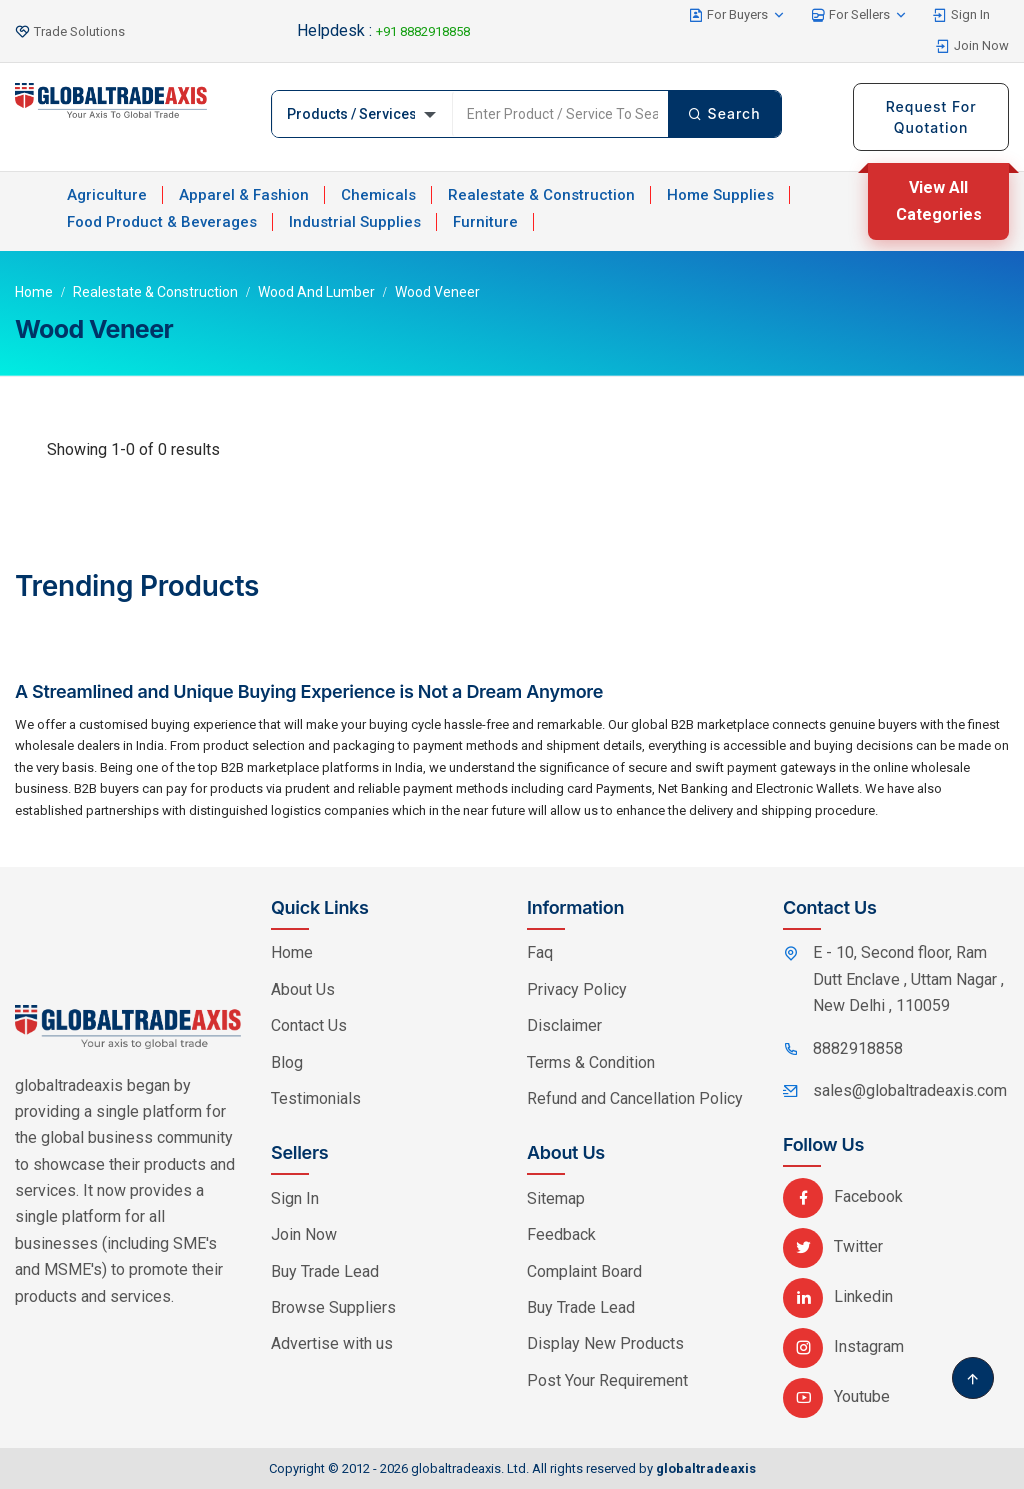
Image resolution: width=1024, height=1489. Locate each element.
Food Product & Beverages (162, 222)
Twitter (833, 1246)
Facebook (843, 1196)
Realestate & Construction (541, 195)
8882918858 (858, 1048)
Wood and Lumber (316, 292)
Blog (287, 1062)
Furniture (485, 222)
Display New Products (605, 1343)
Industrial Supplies (355, 222)
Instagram (843, 1346)
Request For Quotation (931, 117)
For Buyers (737, 15)
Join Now (972, 46)
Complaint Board (584, 1271)
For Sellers (859, 15)
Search (724, 113)
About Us (303, 989)
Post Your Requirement (607, 1380)
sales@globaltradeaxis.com (910, 1090)
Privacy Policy (577, 989)
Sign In (961, 15)
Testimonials (316, 1098)
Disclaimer (564, 1025)
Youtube (836, 1396)
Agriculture (107, 195)
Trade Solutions (79, 31)
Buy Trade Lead (325, 1271)
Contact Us (309, 1025)
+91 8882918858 (423, 31)
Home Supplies (720, 195)
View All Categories (939, 200)
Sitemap (556, 1198)
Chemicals (378, 195)
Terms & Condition (591, 1062)
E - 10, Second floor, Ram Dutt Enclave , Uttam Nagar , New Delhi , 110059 (908, 979)
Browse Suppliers (333, 1307)
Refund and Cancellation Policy (635, 1098)
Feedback (561, 1234)
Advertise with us (332, 1343)
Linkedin (838, 1296)
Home (34, 292)
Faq (540, 952)
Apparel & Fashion (244, 195)
